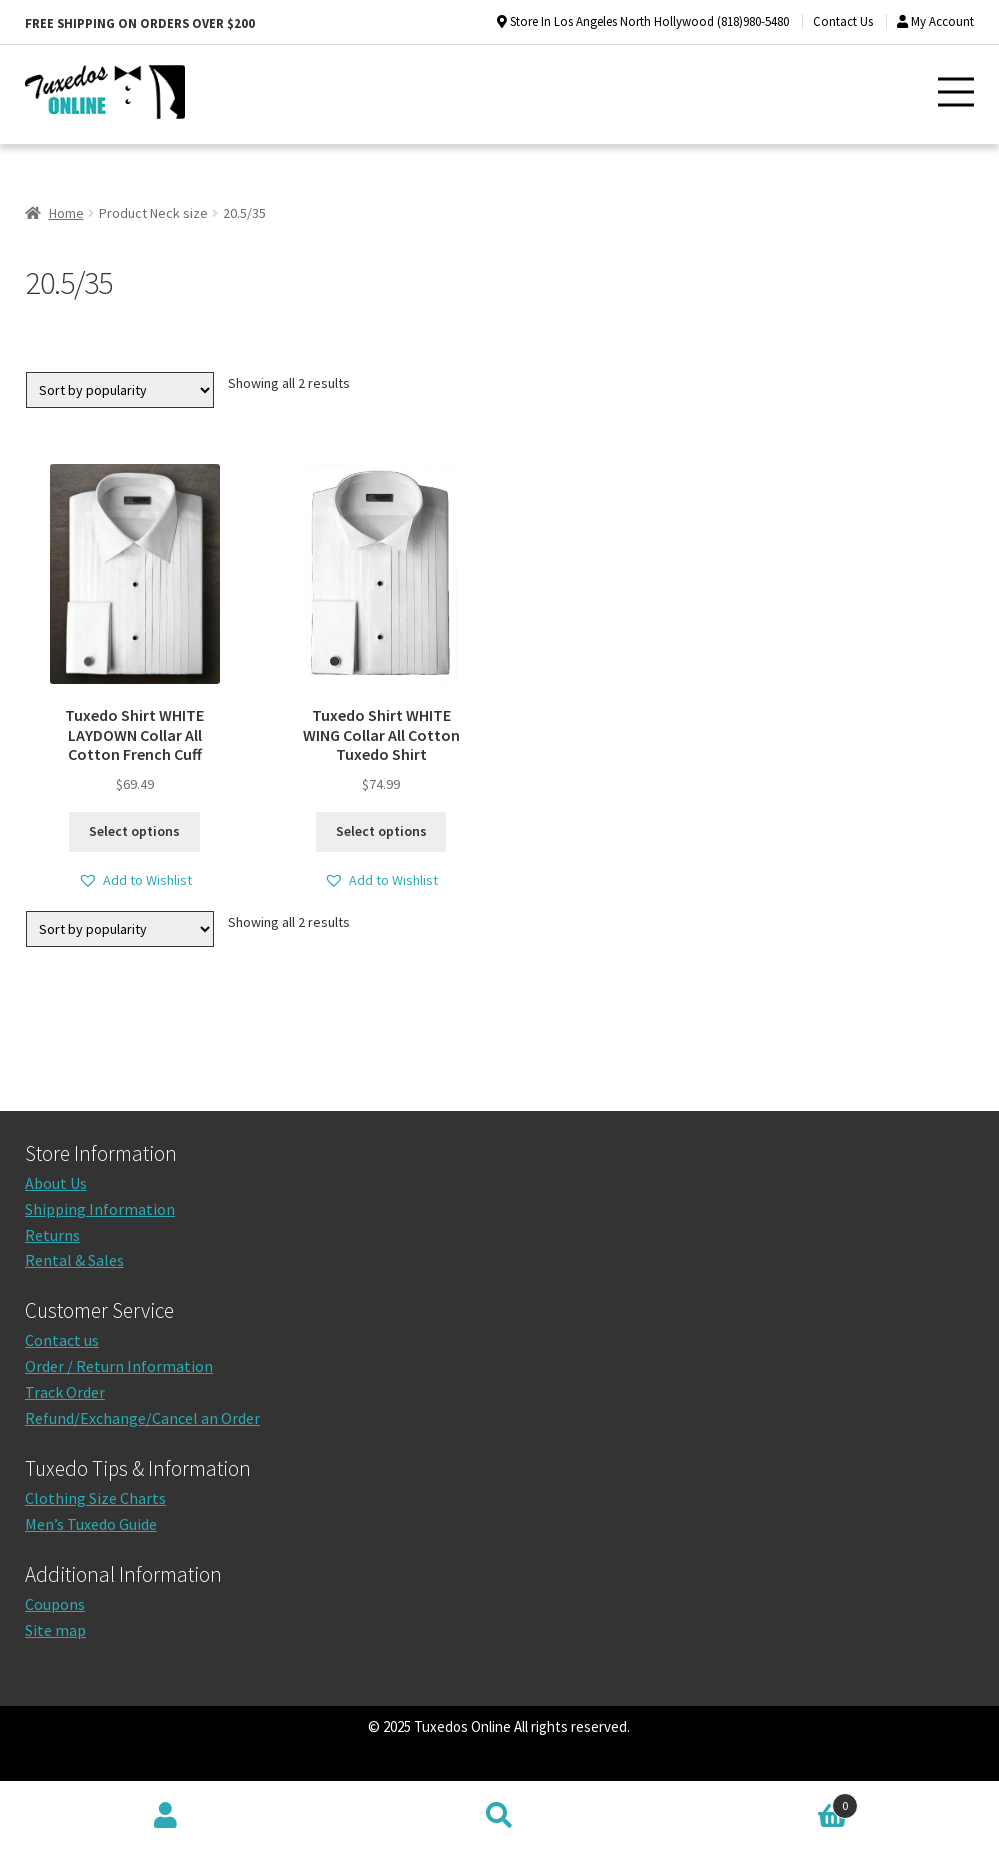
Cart (762, 1801)
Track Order (65, 1392)
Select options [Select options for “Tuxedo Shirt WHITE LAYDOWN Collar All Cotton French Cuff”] (134, 831)
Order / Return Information (119, 1366)
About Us (56, 1183)
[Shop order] (120, 390)
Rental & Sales (74, 1260)
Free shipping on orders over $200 (140, 23)
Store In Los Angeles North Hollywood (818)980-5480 (643, 21)
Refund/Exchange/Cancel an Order (142, 1418)
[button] (956, 92)
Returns (52, 1235)
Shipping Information (100, 1209)
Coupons (55, 1604)
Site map (55, 1630)
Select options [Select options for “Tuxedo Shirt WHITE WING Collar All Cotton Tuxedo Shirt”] (381, 831)
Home (66, 213)
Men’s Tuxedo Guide (91, 1524)
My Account (935, 21)
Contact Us (843, 21)
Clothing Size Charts (95, 1498)
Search (499, 1816)
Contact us (62, 1340)
